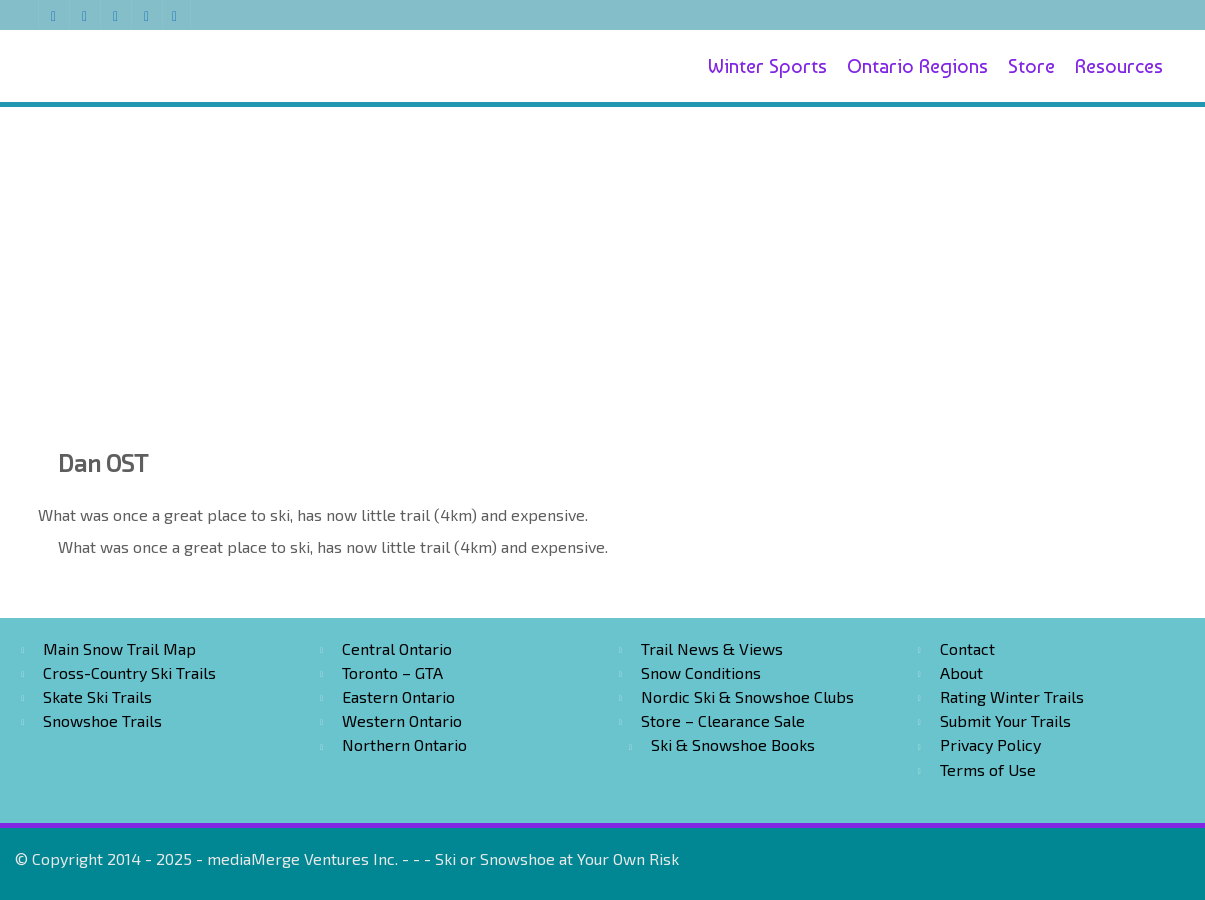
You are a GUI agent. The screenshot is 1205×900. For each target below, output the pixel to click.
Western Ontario (402, 720)
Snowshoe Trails (102, 720)
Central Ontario (397, 648)
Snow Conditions (701, 672)
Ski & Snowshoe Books (733, 744)
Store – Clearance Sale (723, 720)
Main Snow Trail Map (119, 648)
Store (1031, 66)
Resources (1119, 66)
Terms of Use (988, 769)
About (961, 672)
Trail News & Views (712, 648)
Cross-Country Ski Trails (129, 672)
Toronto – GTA (392, 672)
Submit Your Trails (1005, 720)
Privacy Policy (990, 744)
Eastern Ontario (398, 696)
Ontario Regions (917, 66)
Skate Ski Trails (97, 696)
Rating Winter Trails (1012, 696)
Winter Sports (767, 66)
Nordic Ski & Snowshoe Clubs (747, 696)
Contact (967, 648)
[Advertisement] (603, 252)
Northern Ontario (404, 744)
